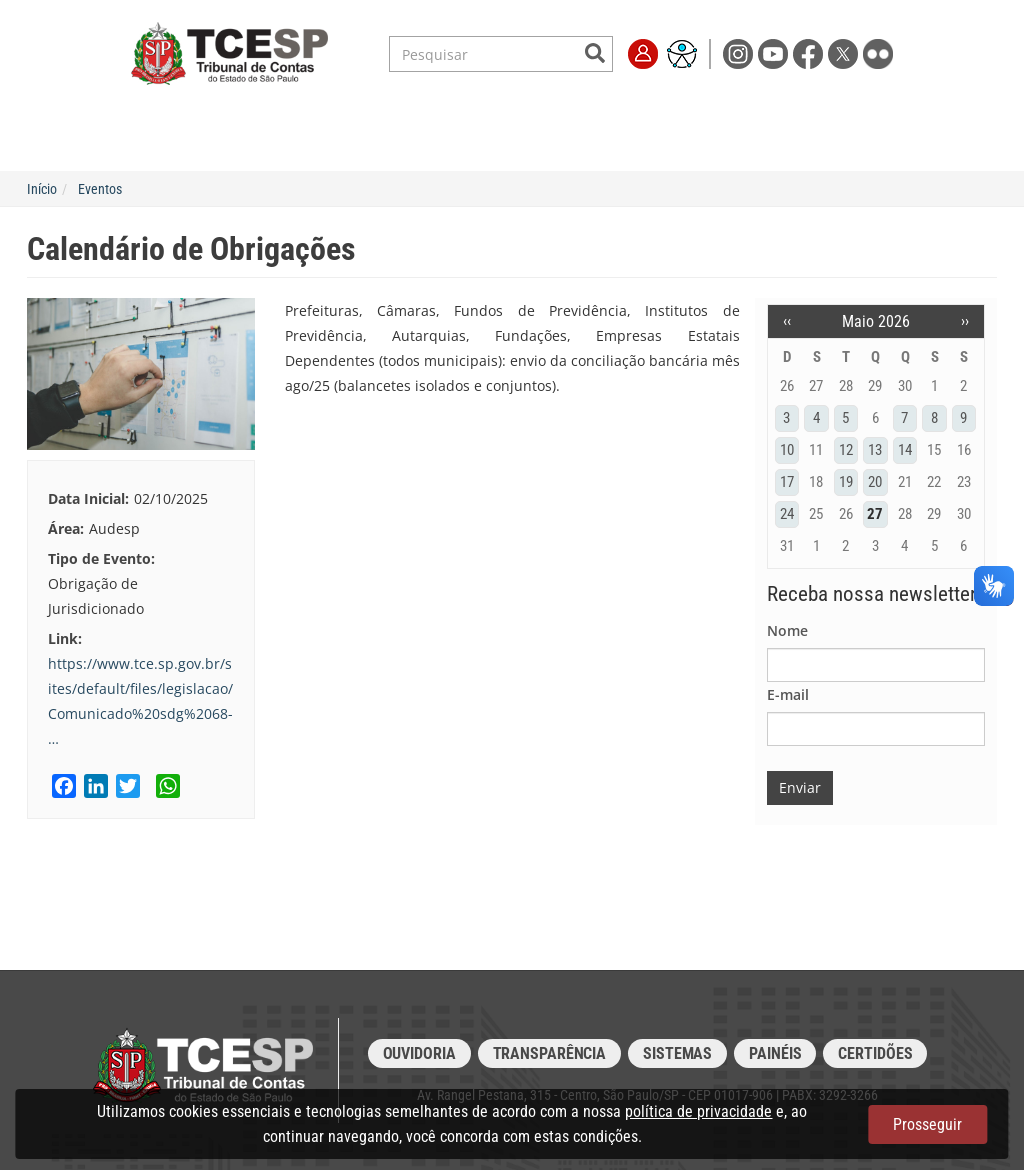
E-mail (788, 694)
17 (787, 482)
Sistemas (677, 1053)
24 (787, 514)
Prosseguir (927, 1124)
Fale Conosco (876, 110)
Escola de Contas (551, 110)
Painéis (775, 1053)
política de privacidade (698, 1111)
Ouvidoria (419, 1053)
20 (875, 482)
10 (787, 450)
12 (846, 450)
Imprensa (780, 110)
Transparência (679, 110)
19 (846, 482)
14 (905, 450)
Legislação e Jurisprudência (379, 110)
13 (875, 450)
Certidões (875, 1053)
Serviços (235, 110)
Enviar (800, 787)
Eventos (100, 189)
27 (875, 514)
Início (42, 189)
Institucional (139, 110)
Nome (787, 630)
